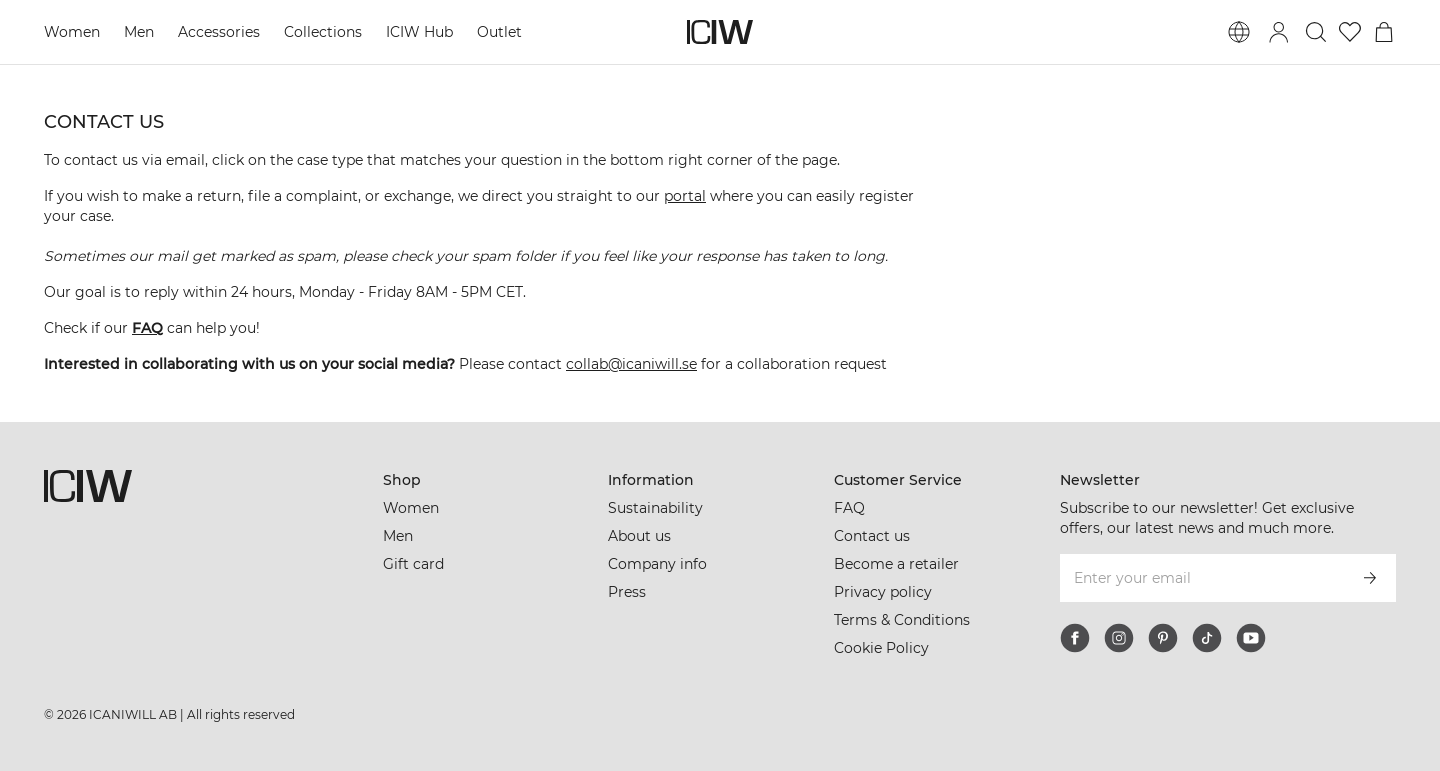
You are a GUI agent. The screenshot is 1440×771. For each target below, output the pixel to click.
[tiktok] (1207, 638)
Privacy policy (883, 592)
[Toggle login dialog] (1279, 32)
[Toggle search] (1316, 32)
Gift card (413, 564)
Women (72, 32)
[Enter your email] (1201, 578)
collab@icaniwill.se (631, 364)
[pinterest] (1163, 638)
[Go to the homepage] (720, 32)
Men (139, 32)
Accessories (219, 32)
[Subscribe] (1370, 578)
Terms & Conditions (902, 620)
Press (627, 592)
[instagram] (1119, 638)
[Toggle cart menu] (1384, 32)
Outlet (499, 32)
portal (685, 196)
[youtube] (1251, 638)
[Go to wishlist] (1350, 32)
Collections (323, 32)
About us (639, 536)
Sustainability (655, 508)
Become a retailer (896, 564)
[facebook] (1075, 638)
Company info (657, 564)
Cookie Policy (881, 648)
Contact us (872, 536)
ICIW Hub (419, 32)
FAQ (849, 508)
